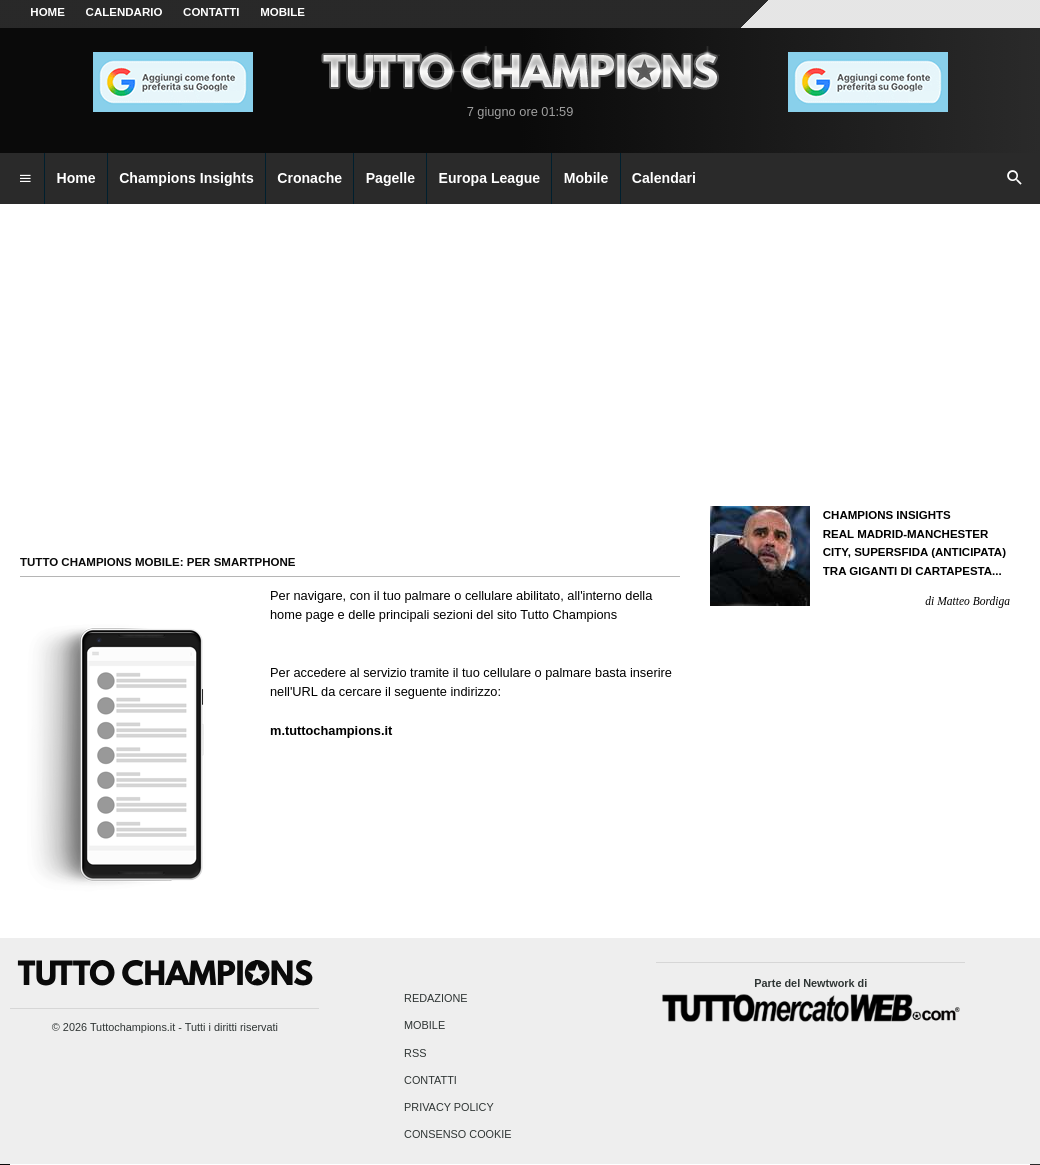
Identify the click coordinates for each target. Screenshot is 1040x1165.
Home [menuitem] (76, 178)
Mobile (424, 1026)
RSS (415, 1053)
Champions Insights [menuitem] (186, 178)
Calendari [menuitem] (664, 178)
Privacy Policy (449, 1107)
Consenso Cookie (458, 1135)
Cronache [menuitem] (309, 178)
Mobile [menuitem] (586, 178)
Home (47, 12)
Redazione (435, 999)
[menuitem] (25, 179)
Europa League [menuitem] (490, 178)
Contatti (430, 1080)
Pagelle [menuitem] (390, 178)
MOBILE (282, 12)
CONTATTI (211, 12)
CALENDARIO (124, 12)
